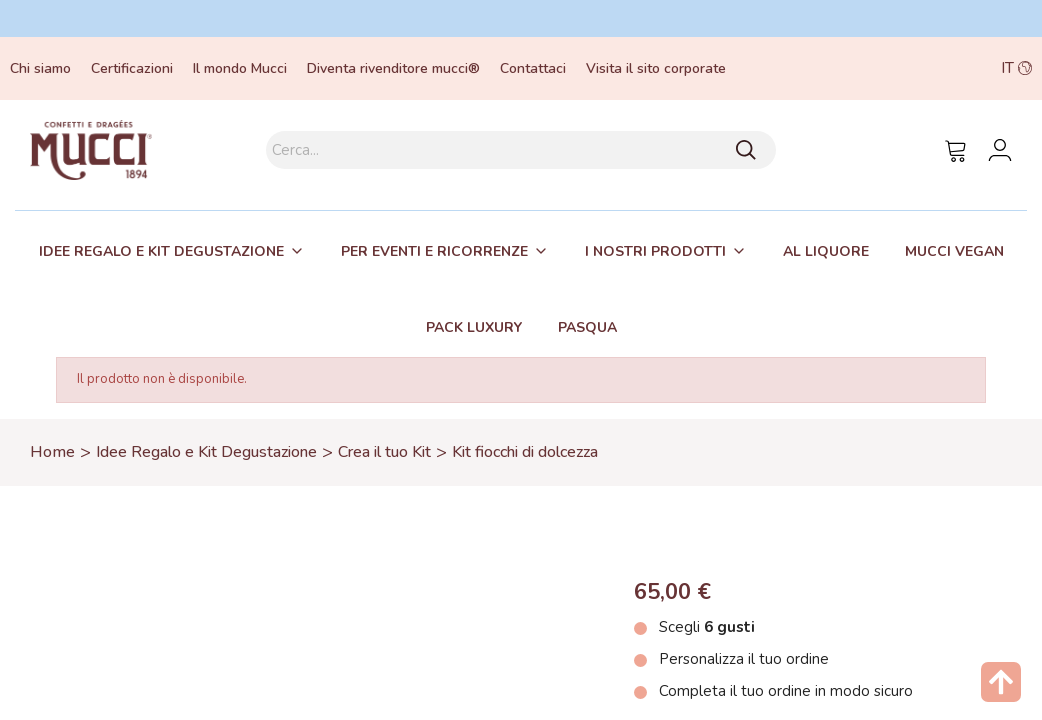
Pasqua (587, 327)
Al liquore (826, 251)
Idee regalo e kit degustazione (161, 251)
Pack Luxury (474, 327)
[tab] (172, 251)
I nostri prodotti (655, 251)
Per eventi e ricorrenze (434, 251)
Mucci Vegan (954, 251)
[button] (932, 68)
